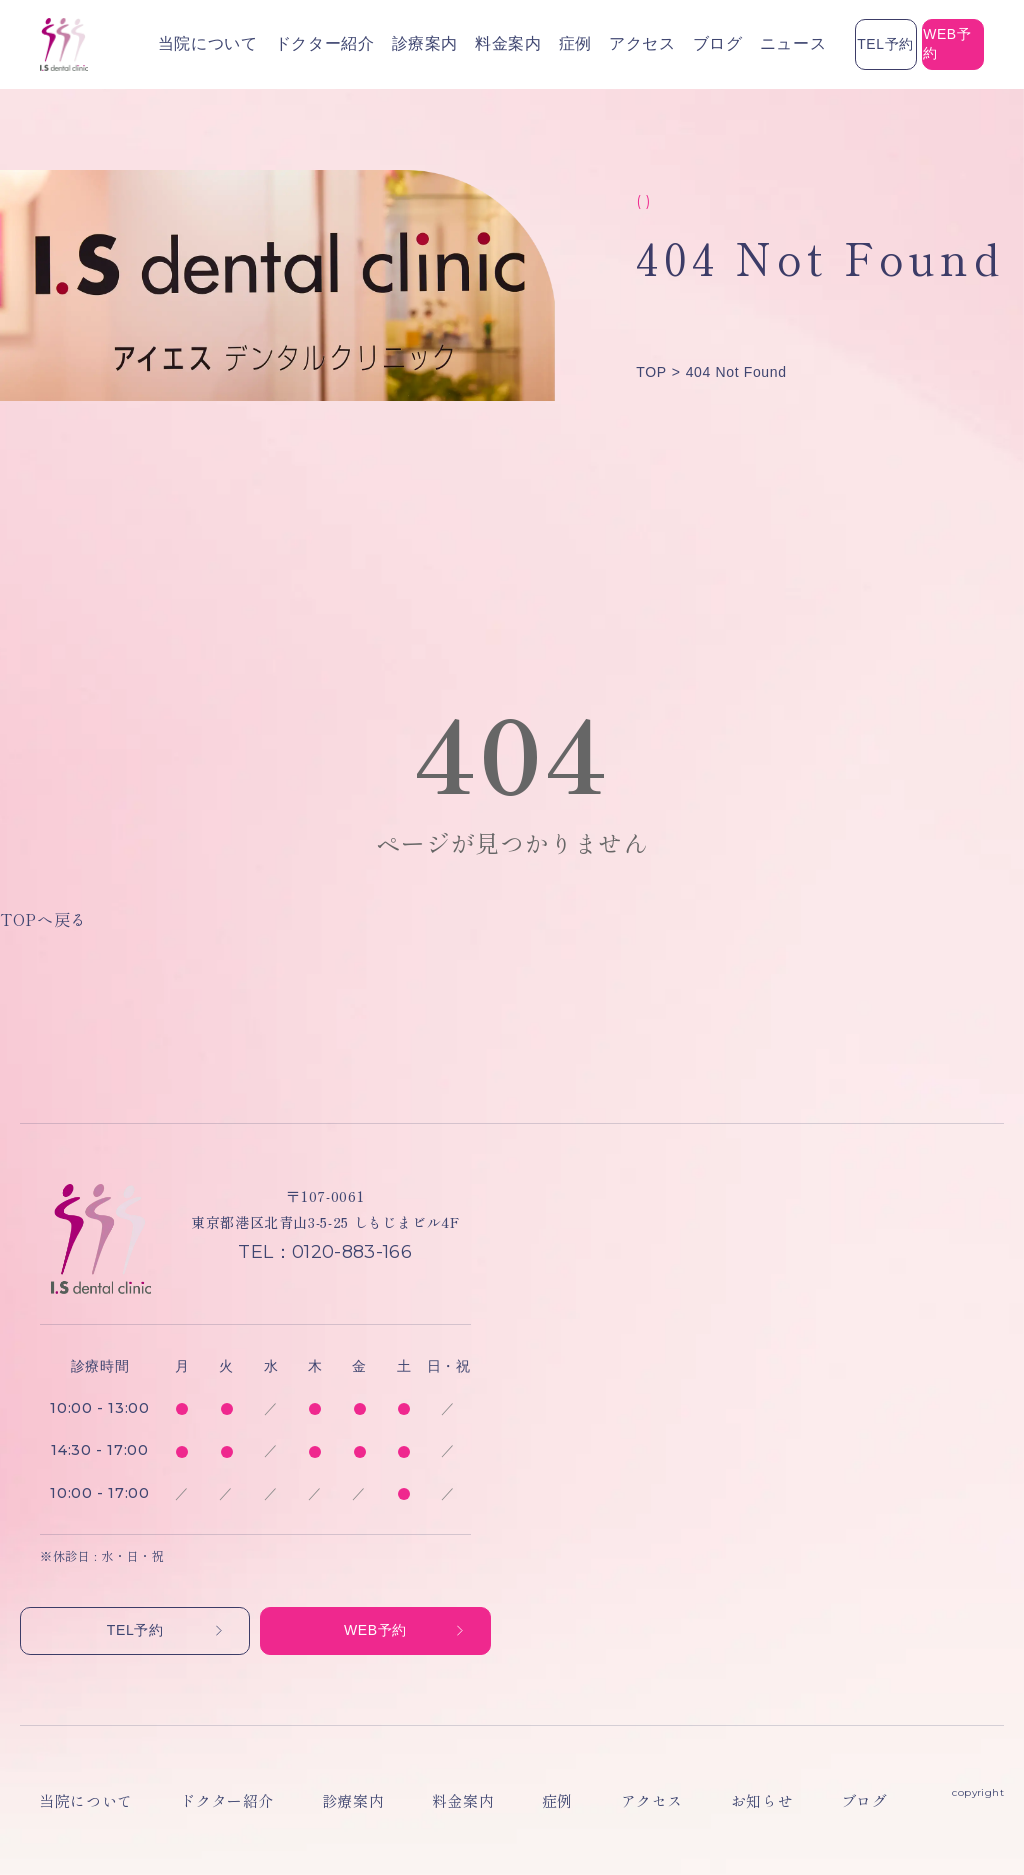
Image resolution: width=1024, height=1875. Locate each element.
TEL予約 (768, 44)
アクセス (522, 45)
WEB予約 (914, 44)
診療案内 (344, 45)
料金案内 (412, 45)
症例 (466, 45)
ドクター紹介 (264, 45)
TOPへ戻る (43, 919)
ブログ (583, 45)
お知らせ (598, 1801)
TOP (651, 372)
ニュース (644, 45)
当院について (171, 45)
